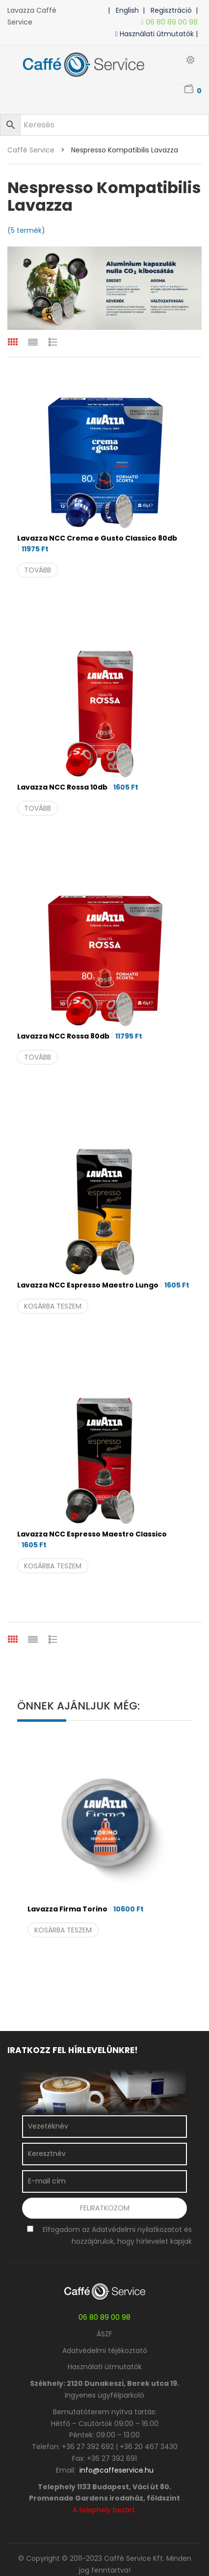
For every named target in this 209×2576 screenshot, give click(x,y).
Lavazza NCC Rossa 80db (79, 1036)
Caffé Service (30, 150)
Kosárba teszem (52, 1306)
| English (125, 10)
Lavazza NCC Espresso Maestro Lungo (103, 1285)
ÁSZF (104, 2334)
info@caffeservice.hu (116, 2470)
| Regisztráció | (172, 10)
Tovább (37, 570)
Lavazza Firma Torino (85, 1909)
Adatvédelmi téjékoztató (104, 2350)
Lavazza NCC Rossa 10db (77, 787)
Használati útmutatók (105, 2367)
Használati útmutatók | (158, 34)
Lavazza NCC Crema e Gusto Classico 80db (97, 543)
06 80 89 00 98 (171, 22)
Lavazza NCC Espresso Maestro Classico (92, 1539)
